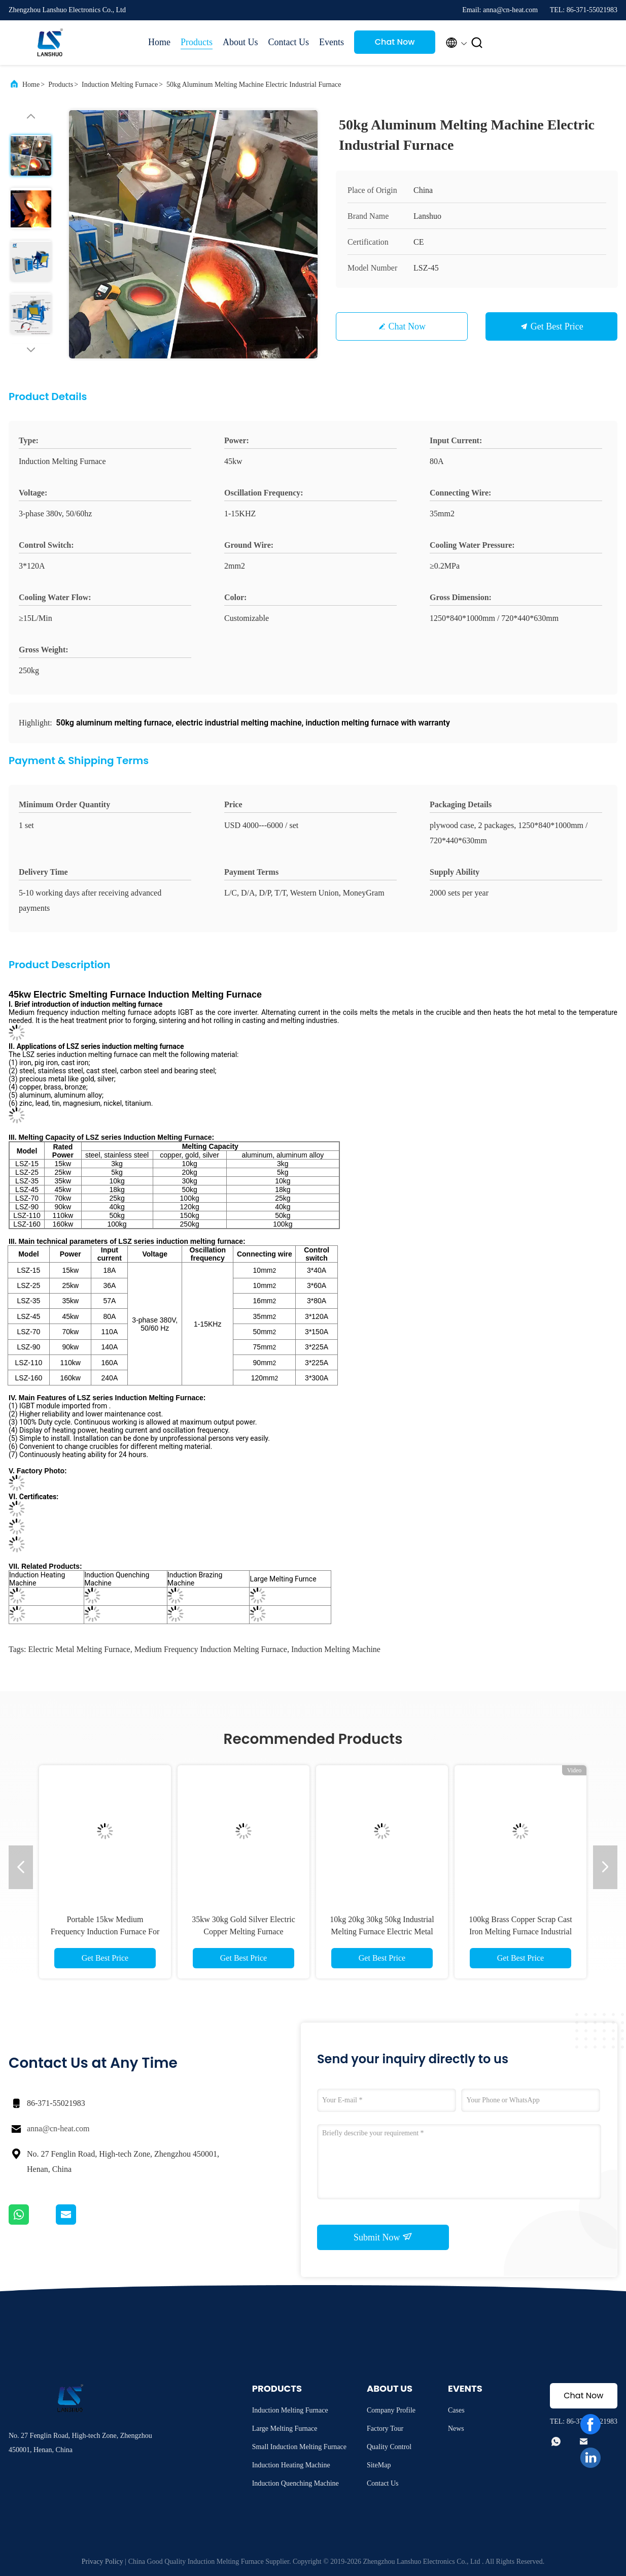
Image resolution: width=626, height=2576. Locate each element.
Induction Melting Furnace (120, 84)
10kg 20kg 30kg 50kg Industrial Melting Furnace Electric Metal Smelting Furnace (382, 1931)
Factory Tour (385, 2428)
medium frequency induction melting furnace (210, 1649)
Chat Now (395, 42)
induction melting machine (335, 1649)
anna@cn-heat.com (58, 2128)
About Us (240, 42)
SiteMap (379, 2465)
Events (331, 42)
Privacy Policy (102, 2561)
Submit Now (383, 2236)
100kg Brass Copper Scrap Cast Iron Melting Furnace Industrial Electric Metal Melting (520, 1931)
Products (197, 42)
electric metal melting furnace (79, 1649)
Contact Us (288, 42)
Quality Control (389, 2447)
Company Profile (391, 2410)
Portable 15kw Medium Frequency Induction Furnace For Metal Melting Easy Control (105, 1931)
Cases (456, 2410)
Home (159, 42)
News (456, 2428)
